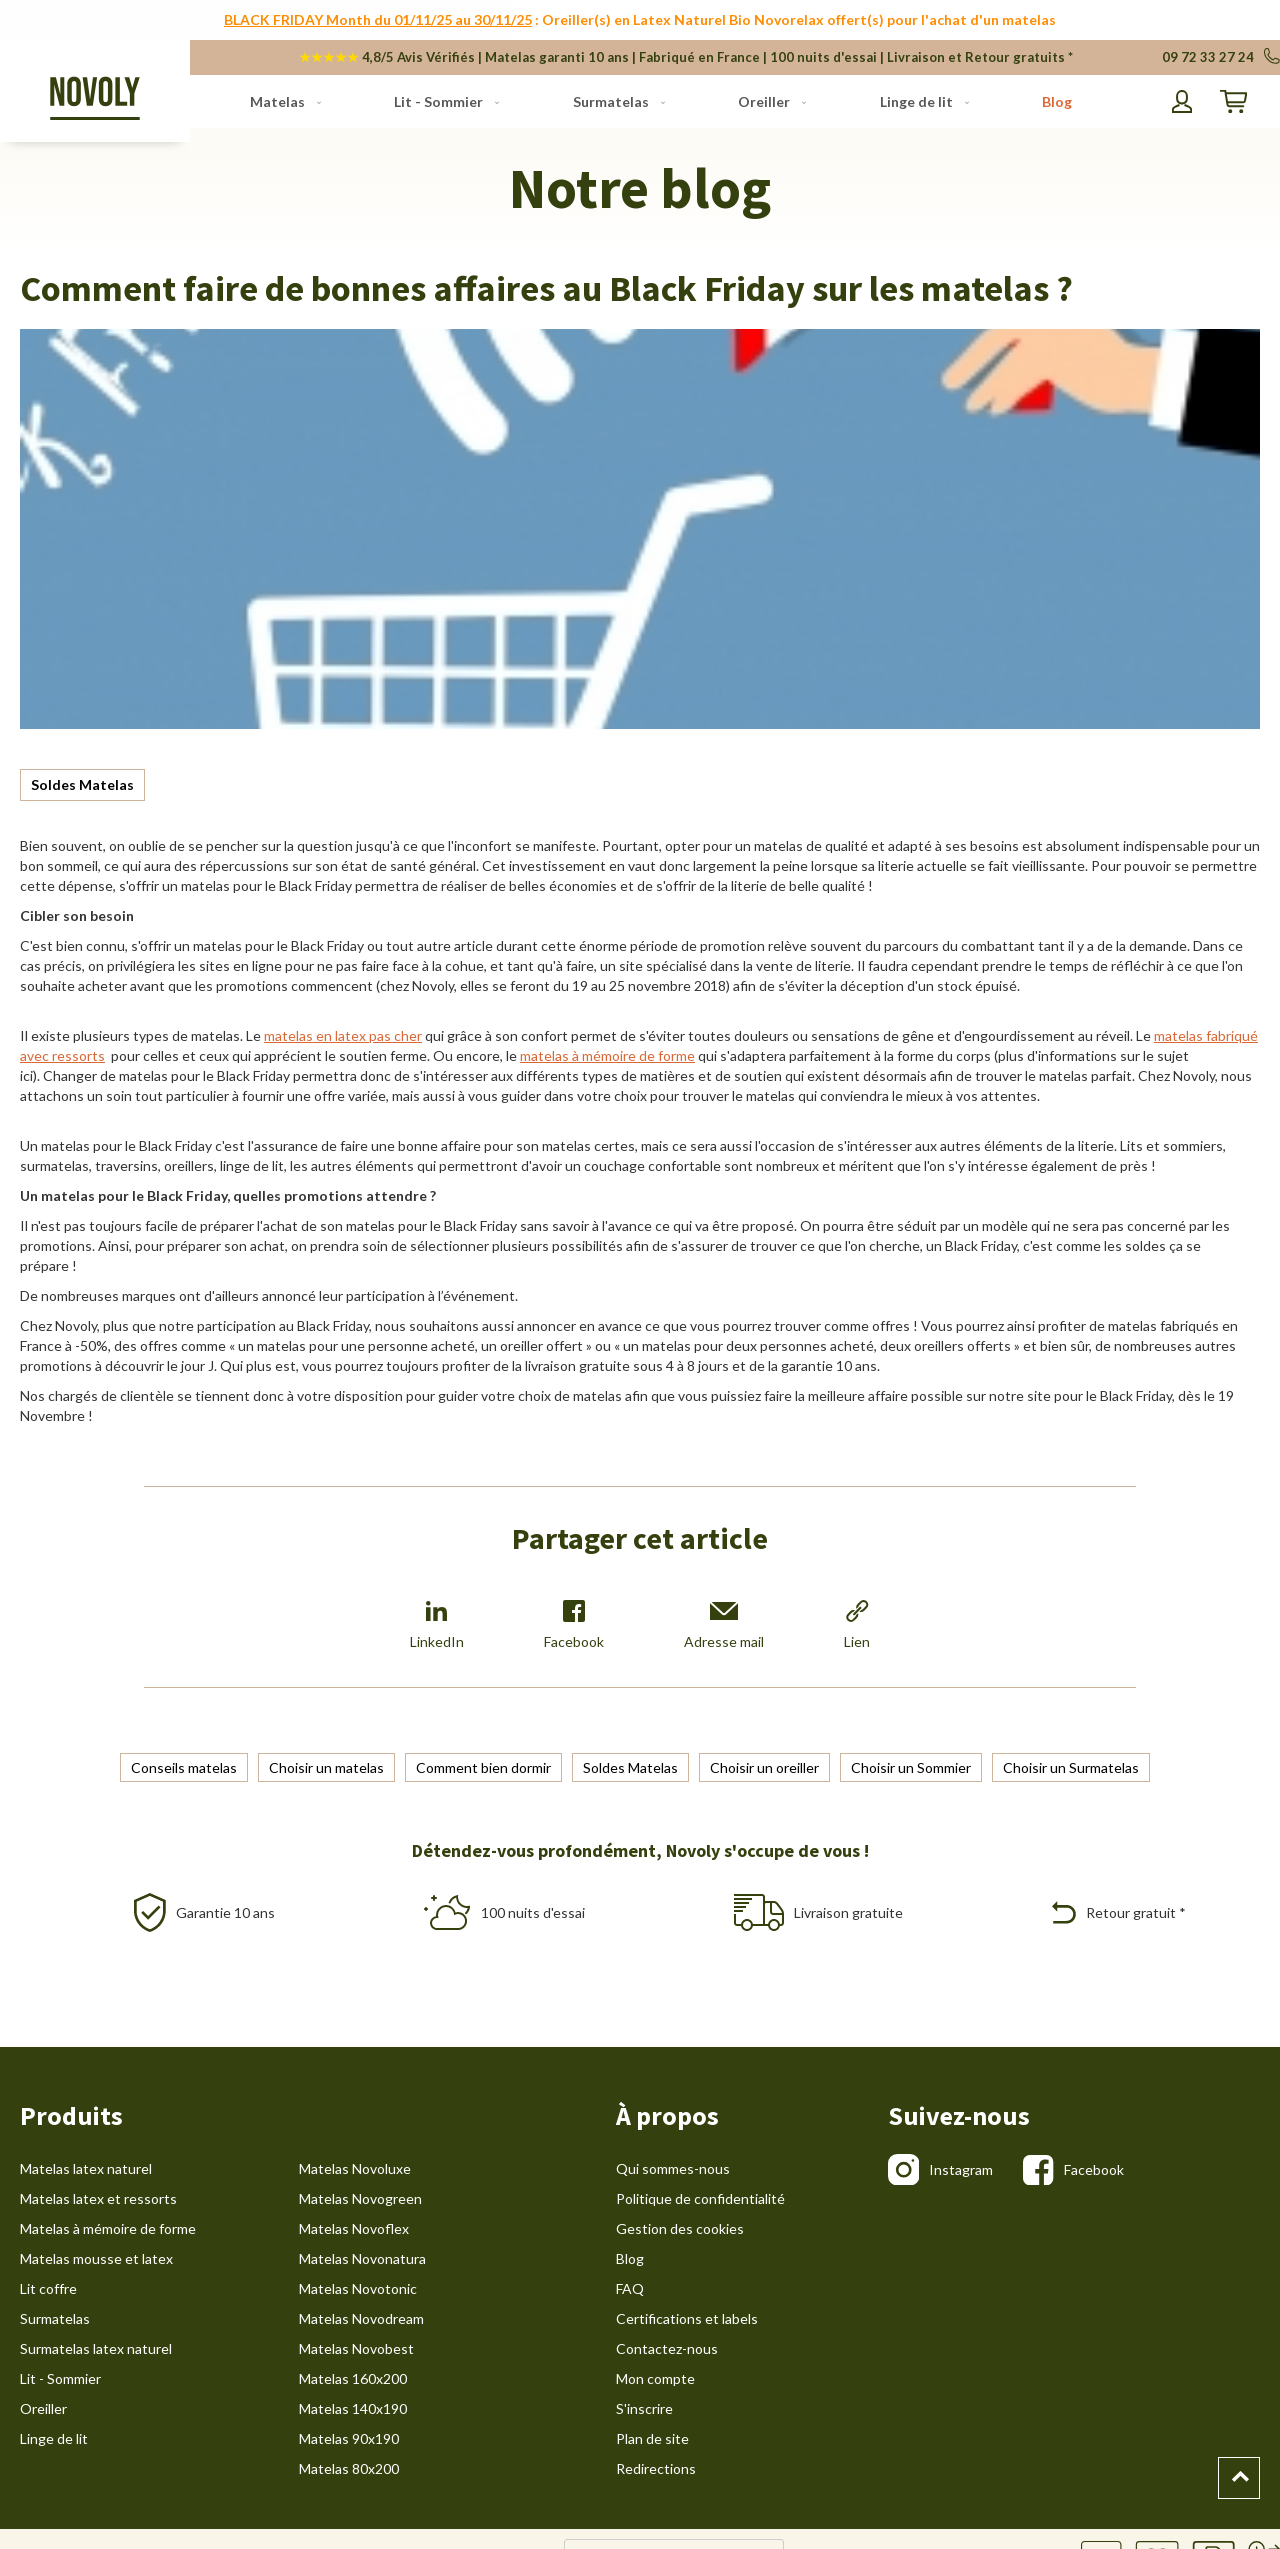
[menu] (661, 101)
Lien (857, 1625)
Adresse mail (724, 1625)
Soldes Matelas (82, 784)
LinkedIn (437, 1625)
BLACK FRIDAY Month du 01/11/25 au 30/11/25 (378, 19)
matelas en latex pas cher (343, 1035)
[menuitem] (281, 101)
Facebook (574, 1625)
